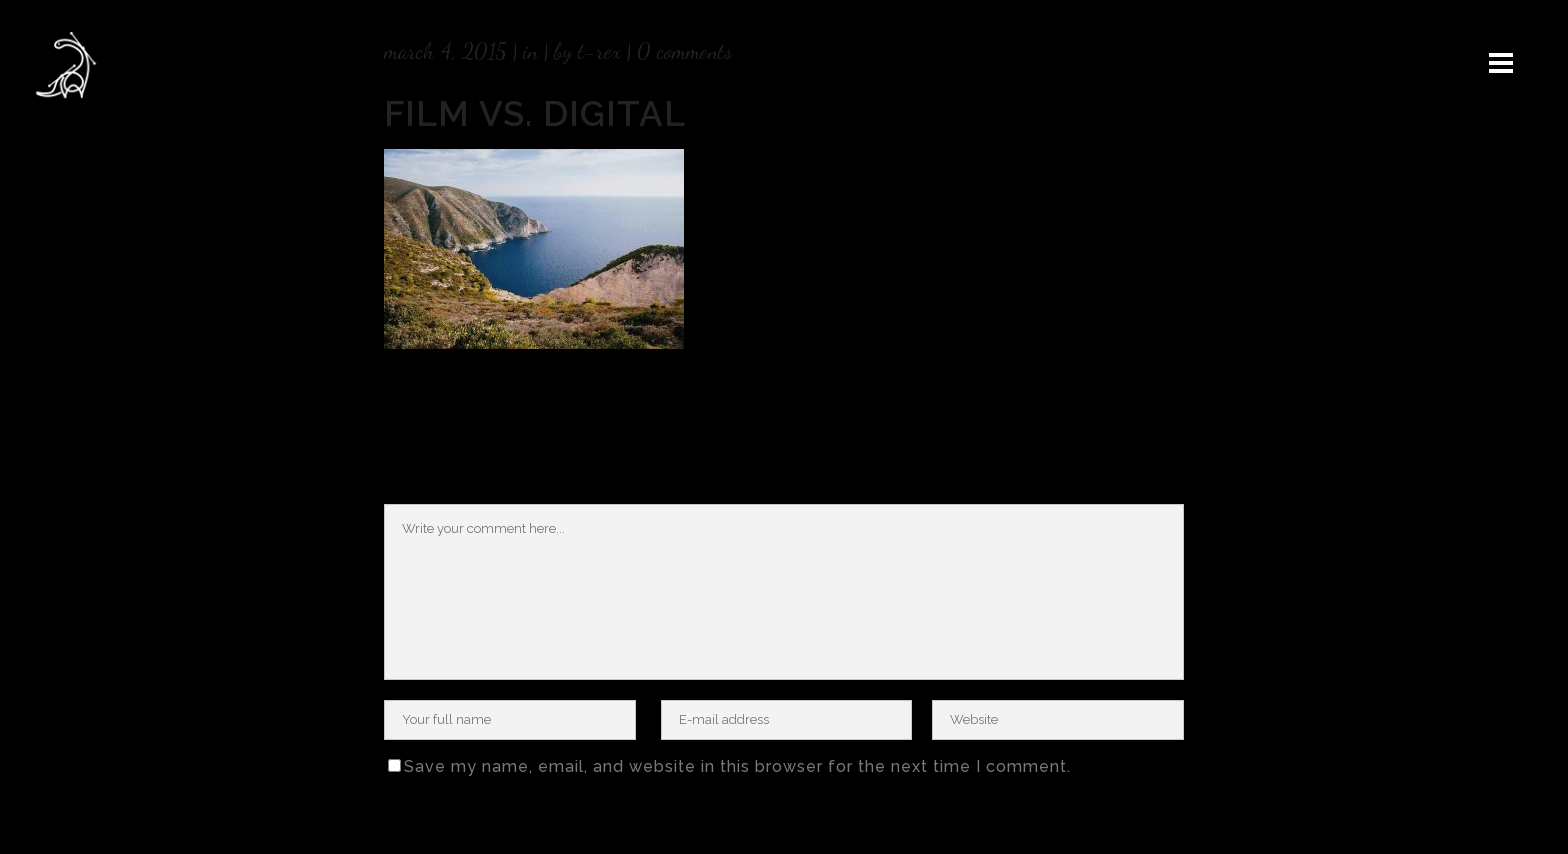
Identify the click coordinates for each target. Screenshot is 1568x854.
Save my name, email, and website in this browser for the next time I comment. (737, 766)
